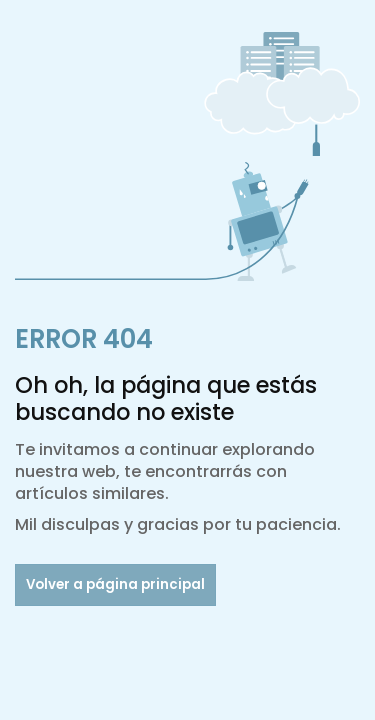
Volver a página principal (115, 584)
